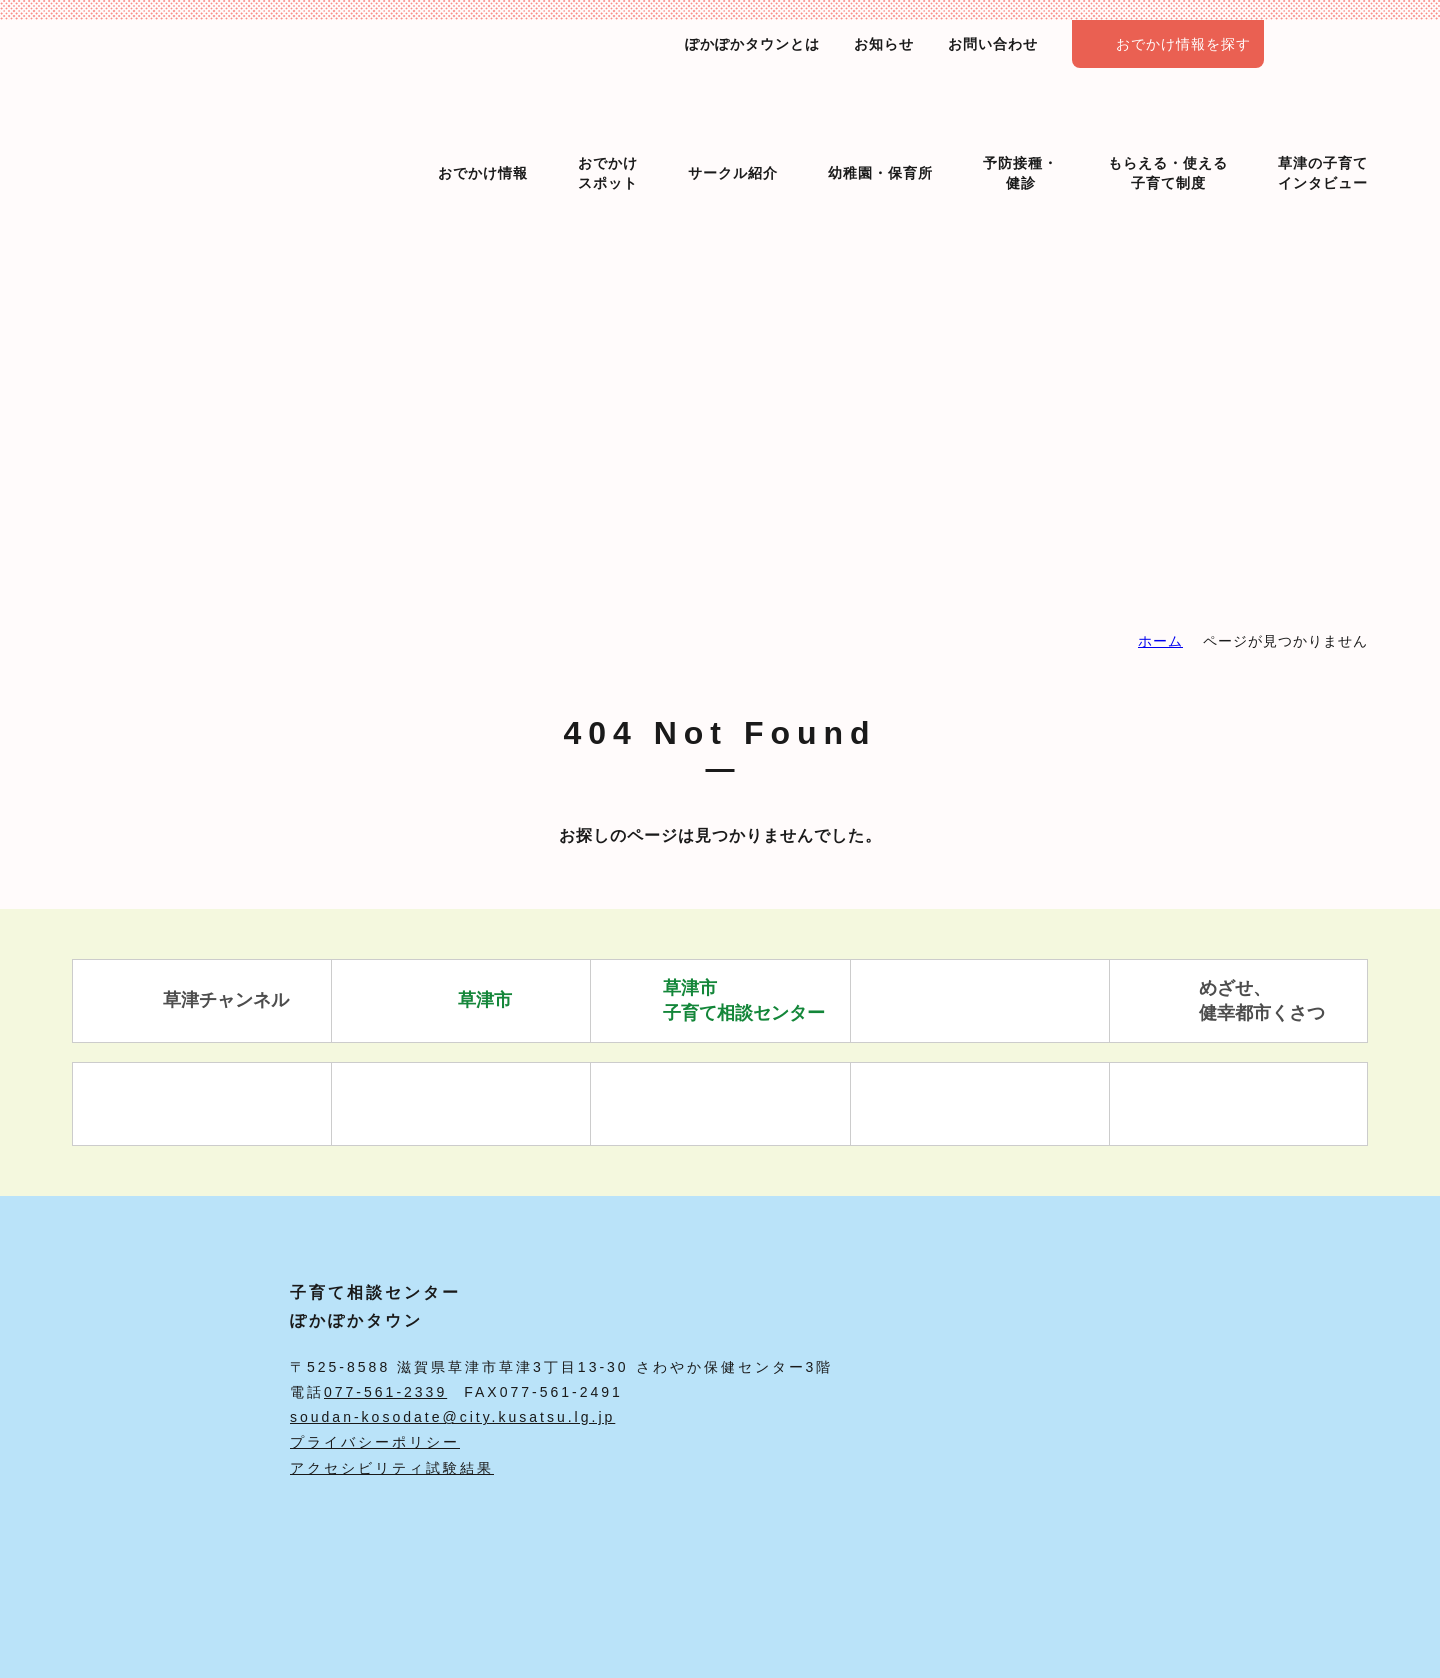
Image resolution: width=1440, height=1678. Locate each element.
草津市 (461, 1001)
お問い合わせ (993, 44)
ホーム (1160, 641)
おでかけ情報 (483, 138)
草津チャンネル (202, 1001)
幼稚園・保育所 (880, 138)
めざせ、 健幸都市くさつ (1238, 1000)
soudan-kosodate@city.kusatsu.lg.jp (452, 1417)
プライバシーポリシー (375, 1442)
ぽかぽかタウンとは (752, 44)
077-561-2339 (385, 1392)
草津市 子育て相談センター (720, 1000)
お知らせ (884, 44)
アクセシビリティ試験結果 (392, 1468)
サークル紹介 (733, 138)
